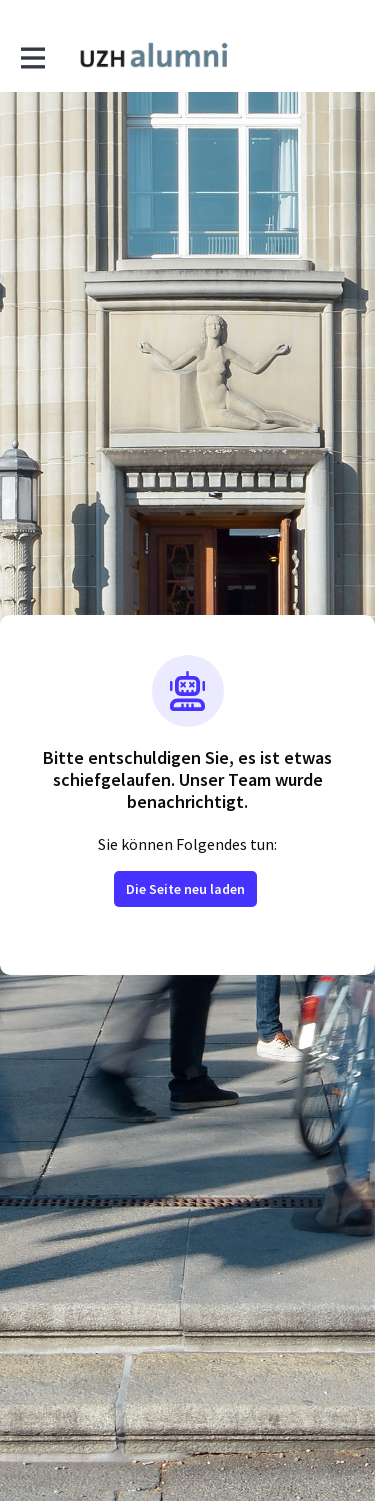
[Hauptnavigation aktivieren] (32, 57)
